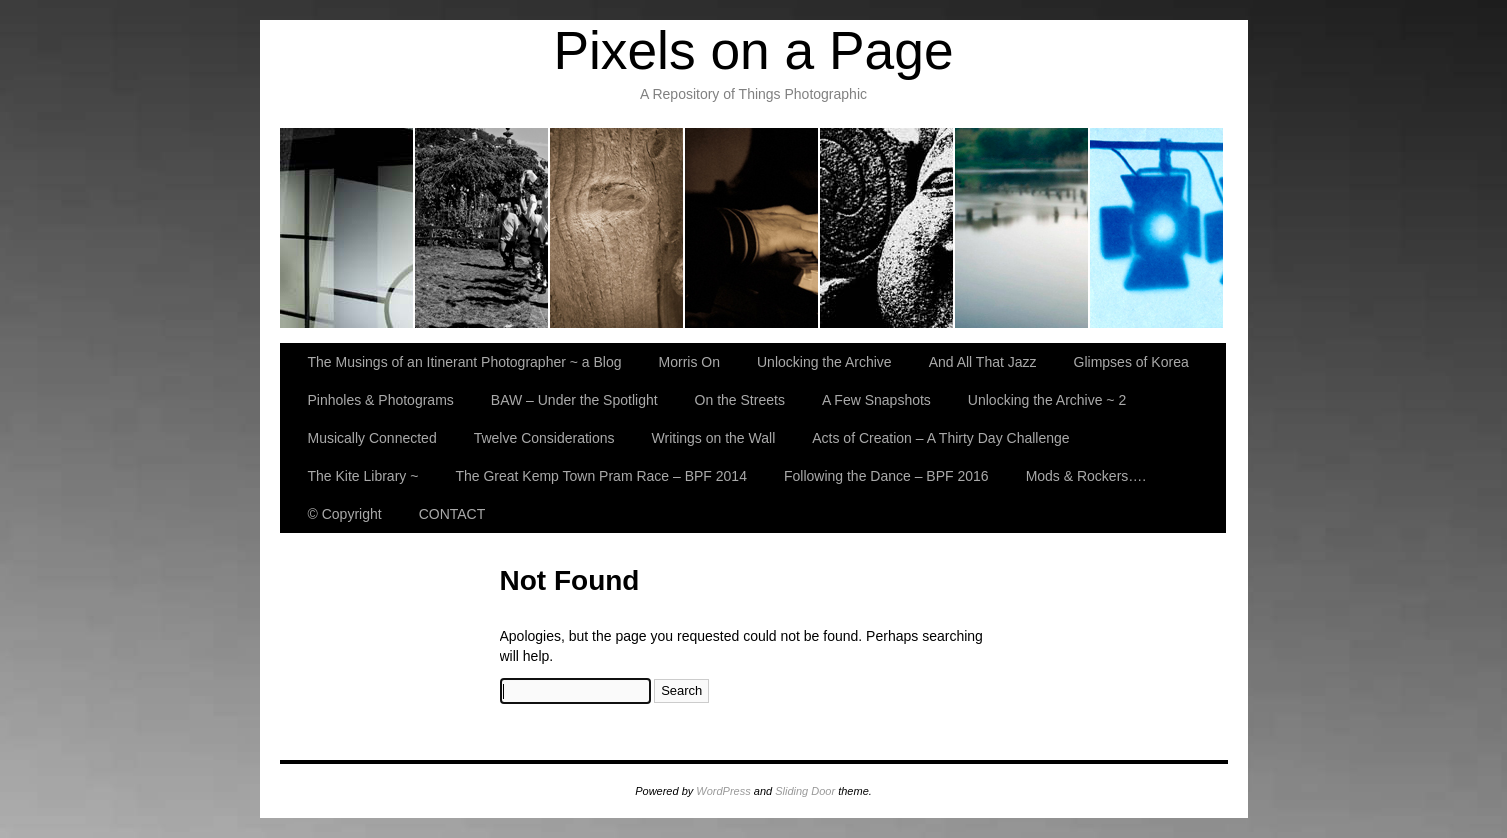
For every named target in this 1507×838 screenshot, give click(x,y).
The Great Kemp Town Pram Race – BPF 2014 (601, 476)
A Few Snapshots (876, 400)
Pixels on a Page (753, 50)
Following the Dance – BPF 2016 (886, 476)
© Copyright (345, 514)
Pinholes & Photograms (1022, 228)
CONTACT (452, 514)
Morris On (482, 228)
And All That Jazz (752, 228)
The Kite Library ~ (363, 476)
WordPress (723, 791)
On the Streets (740, 400)
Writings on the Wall (714, 438)
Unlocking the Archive (617, 228)
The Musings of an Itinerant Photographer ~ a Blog (347, 228)
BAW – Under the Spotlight (1156, 228)
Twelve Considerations (544, 438)
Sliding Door (805, 791)
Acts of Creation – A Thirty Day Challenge (940, 438)
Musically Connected (372, 438)
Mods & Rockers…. (1086, 476)
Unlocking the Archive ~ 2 (1047, 400)
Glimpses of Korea (887, 228)
